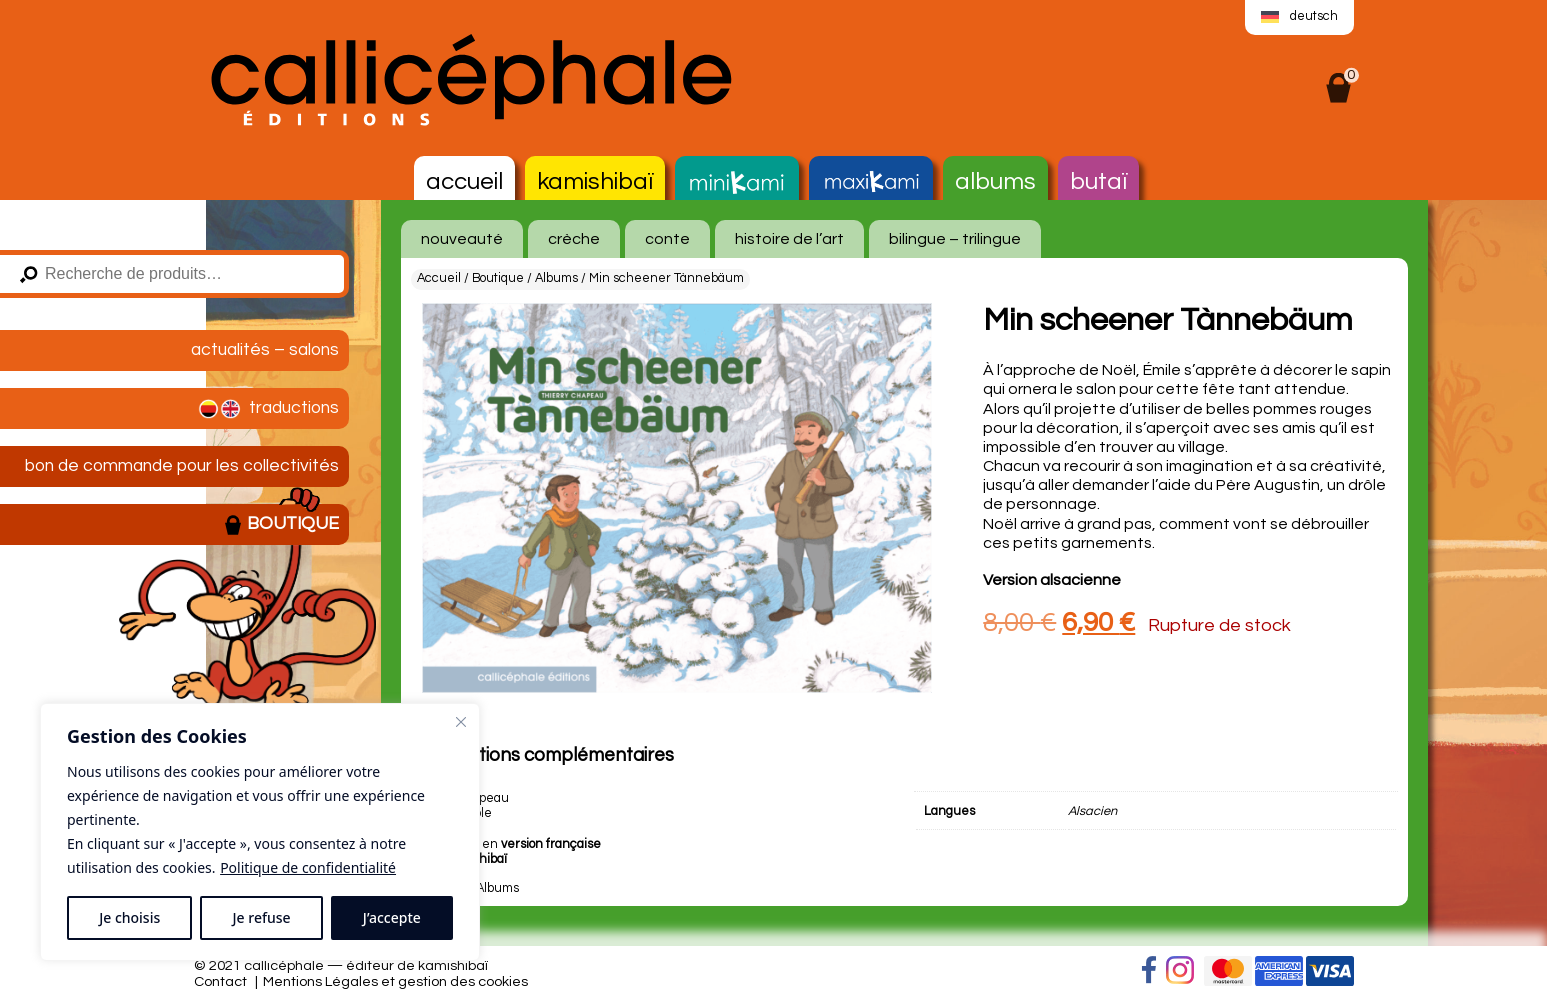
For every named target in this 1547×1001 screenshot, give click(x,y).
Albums (995, 181)
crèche (574, 239)
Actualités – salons (265, 350)
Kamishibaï (595, 181)
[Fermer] (461, 722)
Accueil (464, 181)
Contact (220, 981)
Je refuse (262, 917)
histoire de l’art (789, 239)
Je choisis (129, 917)
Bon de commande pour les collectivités (182, 466)
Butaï (1098, 181)
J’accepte (392, 917)
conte (667, 239)
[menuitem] (1299, 18)
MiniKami (737, 183)
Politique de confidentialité (308, 867)
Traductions (267, 409)
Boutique (281, 525)
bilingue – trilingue (955, 239)
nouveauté (462, 239)
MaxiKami (871, 183)
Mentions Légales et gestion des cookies (395, 981)
